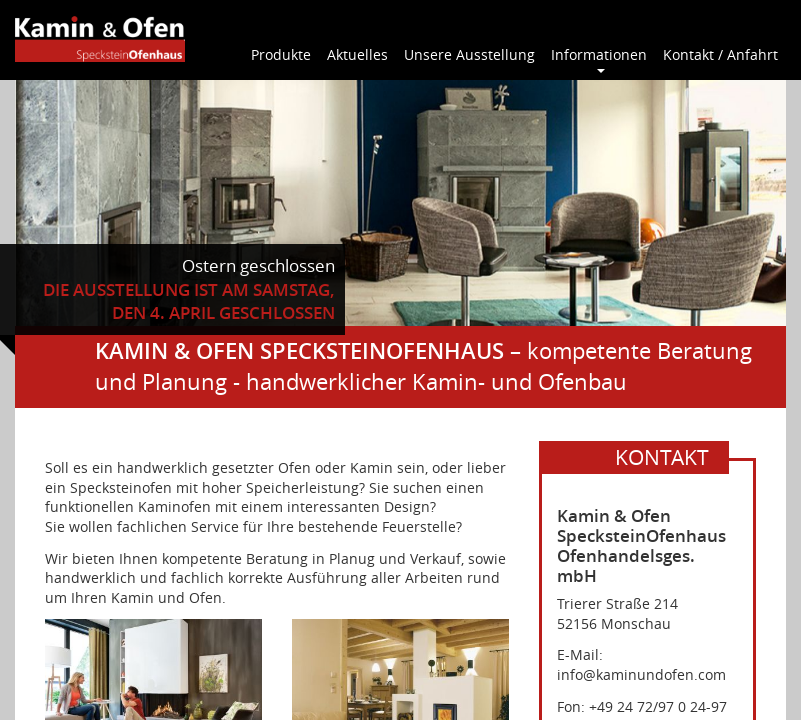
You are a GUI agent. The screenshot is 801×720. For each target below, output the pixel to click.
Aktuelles (357, 54)
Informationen (599, 54)
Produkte (281, 54)
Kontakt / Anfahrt (720, 54)
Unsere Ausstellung (469, 54)
